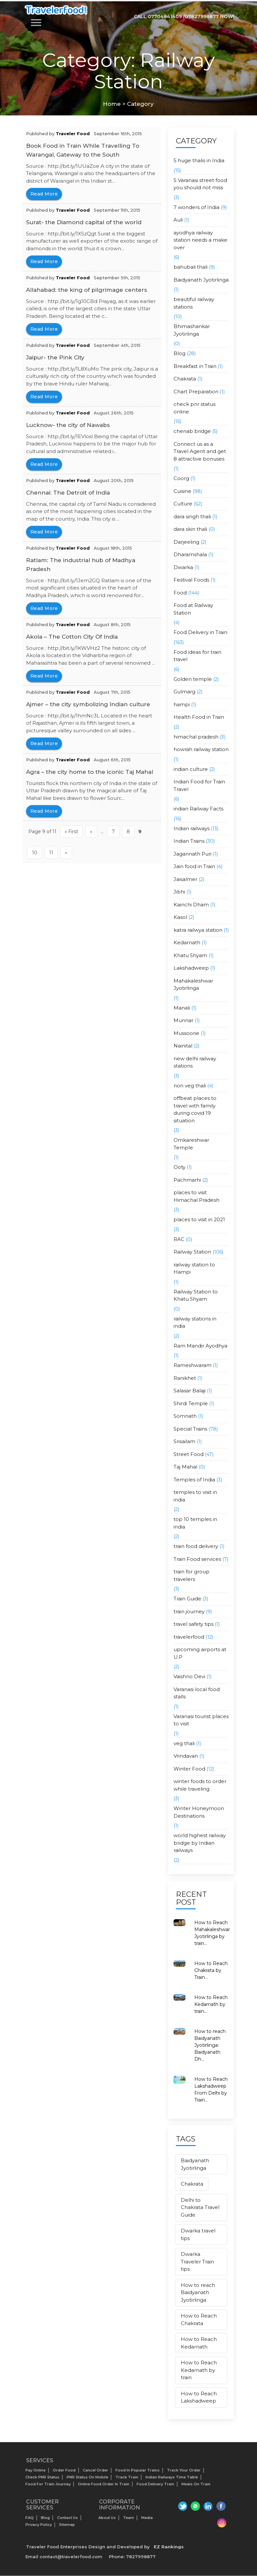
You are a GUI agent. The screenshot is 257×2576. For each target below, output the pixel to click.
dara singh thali (192, 516)
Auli (178, 220)
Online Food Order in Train (103, 2484)
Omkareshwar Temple (191, 1144)
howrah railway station (201, 749)
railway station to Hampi (194, 1268)
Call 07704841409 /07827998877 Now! (184, 16)
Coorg (181, 478)
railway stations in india (195, 1322)
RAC (179, 1239)
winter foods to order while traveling (200, 1785)
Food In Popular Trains (137, 2470)
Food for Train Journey (48, 2484)
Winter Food (189, 1769)
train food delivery (196, 1546)
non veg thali (190, 1085)
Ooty (179, 1167)
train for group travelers (191, 1575)
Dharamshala (190, 554)
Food (180, 593)
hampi (182, 704)
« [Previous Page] (91, 831)
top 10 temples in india (195, 1523)
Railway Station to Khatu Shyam (196, 1295)
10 (34, 853)
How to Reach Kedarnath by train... (211, 2004)
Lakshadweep (191, 968)
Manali (182, 1008)
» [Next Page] (66, 853)
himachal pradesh (196, 737)
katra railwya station (198, 930)
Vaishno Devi (189, 1676)
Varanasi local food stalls (197, 1693)
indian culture (191, 769)
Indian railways (191, 828)
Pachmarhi (187, 1180)
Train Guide (187, 1598)
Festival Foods (191, 580)
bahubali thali (191, 267)
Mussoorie (186, 1033)
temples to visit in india (195, 1496)
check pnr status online (194, 408)
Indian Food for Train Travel (199, 785)
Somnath (185, 1416)
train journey (189, 1611)
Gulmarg (184, 691)
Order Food (64, 2470)
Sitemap (67, 2524)
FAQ (29, 2517)
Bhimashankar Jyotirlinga (192, 330)
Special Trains (190, 1429)
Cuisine (182, 491)
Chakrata (185, 379)
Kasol (180, 917)
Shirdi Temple (191, 1403)
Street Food (189, 1454)
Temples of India (194, 1479)
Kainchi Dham (191, 904)
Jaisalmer (185, 879)
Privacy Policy (38, 2524)
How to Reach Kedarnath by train (199, 2369)
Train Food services (197, 1559)
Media (147, 2517)
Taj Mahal (185, 1467)
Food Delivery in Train (200, 632)
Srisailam (184, 1441)
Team (128, 2517)
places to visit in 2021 (199, 1219)
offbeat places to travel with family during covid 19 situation (195, 1109)
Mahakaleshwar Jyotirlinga (193, 984)
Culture (183, 503)
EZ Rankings (169, 2546)
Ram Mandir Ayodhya (200, 1346)
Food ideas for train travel (197, 656)
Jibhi (179, 892)
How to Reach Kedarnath (199, 2343)
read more (44, 194)
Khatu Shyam (190, 955)
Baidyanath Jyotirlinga (201, 280)
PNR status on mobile (87, 2477)
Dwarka (183, 567)
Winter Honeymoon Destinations (199, 1812)
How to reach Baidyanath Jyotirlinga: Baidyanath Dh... (210, 2045)
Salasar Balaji (190, 1390)
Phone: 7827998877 (132, 2556)
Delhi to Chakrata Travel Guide (200, 2207)
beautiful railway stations (194, 303)
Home (112, 104)
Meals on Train (195, 2484)
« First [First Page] (71, 831)
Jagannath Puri (192, 854)
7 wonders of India (196, 207)
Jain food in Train (194, 866)
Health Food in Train (199, 717)
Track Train (126, 2477)
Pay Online (35, 2470)
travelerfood (189, 1637)
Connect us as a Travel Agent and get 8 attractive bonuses (200, 451)
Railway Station (192, 1252)
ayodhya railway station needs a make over (200, 240)
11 (51, 853)
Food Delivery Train (155, 2484)
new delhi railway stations (195, 1062)
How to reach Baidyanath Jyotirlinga (198, 2292)
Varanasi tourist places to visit (201, 1720)
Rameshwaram (192, 1365)
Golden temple (193, 679)
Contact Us (67, 2517)
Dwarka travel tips (198, 2234)
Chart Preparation (196, 391)
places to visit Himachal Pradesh (196, 1196)
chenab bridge (192, 431)
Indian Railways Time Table (171, 2477)
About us (107, 2517)
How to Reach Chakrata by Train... (211, 1970)
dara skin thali (190, 529)
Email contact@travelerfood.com (63, 2556)
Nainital (183, 1046)
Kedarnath (187, 942)
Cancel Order (95, 2470)
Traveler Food (73, 133)
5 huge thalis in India (199, 160)
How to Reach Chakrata (199, 2319)
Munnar (183, 1020)
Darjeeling (186, 542)
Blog (179, 353)
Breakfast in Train (195, 366)
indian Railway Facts (198, 808)
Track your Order (184, 2470)
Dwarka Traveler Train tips (197, 2261)
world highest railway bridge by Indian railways (200, 1842)
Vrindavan (186, 1756)
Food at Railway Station (193, 609)
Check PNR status (42, 2477)
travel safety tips (193, 1624)
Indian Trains (189, 841)
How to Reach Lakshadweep (199, 2397)
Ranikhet (185, 1378)
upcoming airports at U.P (200, 1653)
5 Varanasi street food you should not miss (200, 184)
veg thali (184, 1743)
